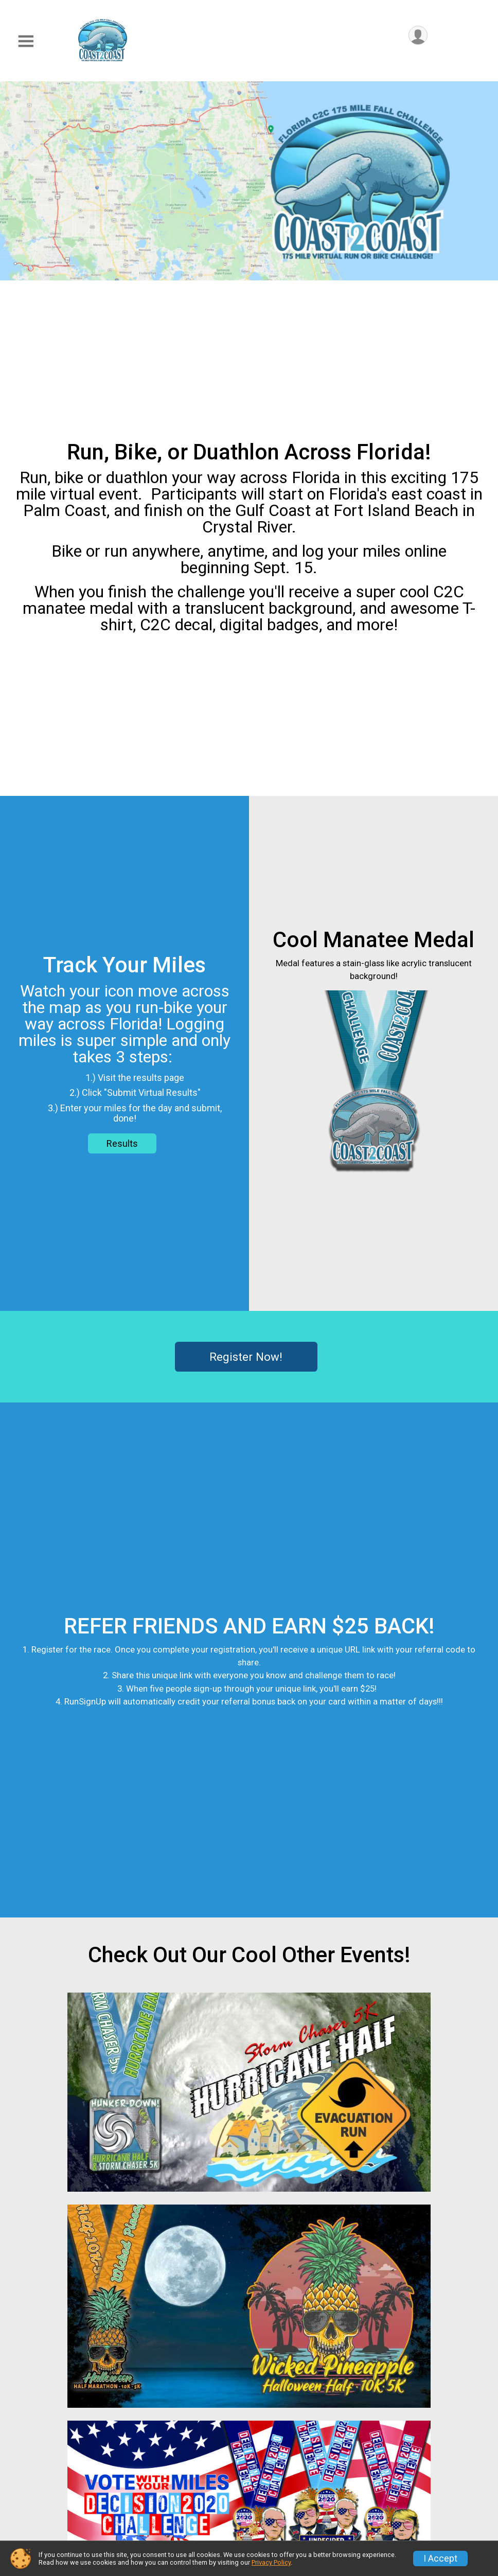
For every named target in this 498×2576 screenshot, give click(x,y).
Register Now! (245, 1356)
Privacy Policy (271, 2562)
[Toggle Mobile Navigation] (25, 41)
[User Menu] (418, 35)
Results (122, 1143)
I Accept (440, 2558)
